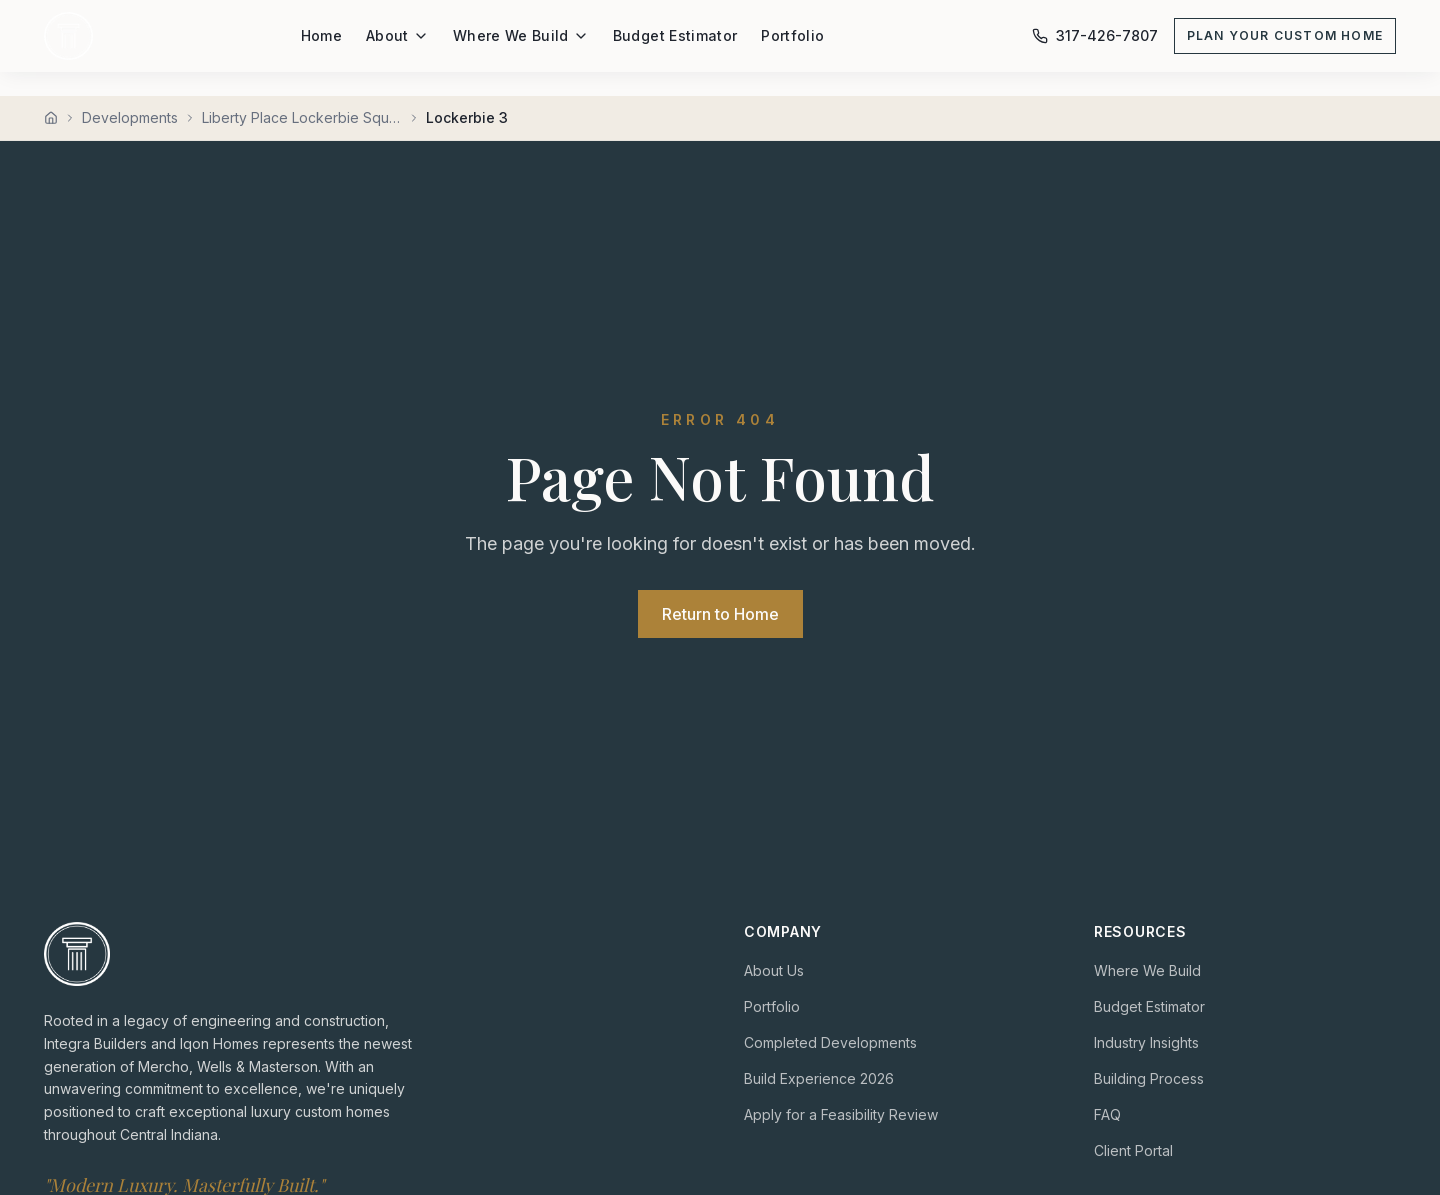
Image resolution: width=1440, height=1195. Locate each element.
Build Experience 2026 (819, 1078)
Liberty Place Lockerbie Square (302, 117)
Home (321, 35)
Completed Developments (830, 1042)
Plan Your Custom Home (1285, 35)
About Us (774, 970)
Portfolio (792, 35)
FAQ (1107, 1114)
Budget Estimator (675, 35)
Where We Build (521, 35)
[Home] (51, 118)
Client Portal (1133, 1150)
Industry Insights (1146, 1042)
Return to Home (720, 614)
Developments (130, 117)
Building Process (1149, 1078)
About (397, 35)
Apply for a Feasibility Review (841, 1114)
